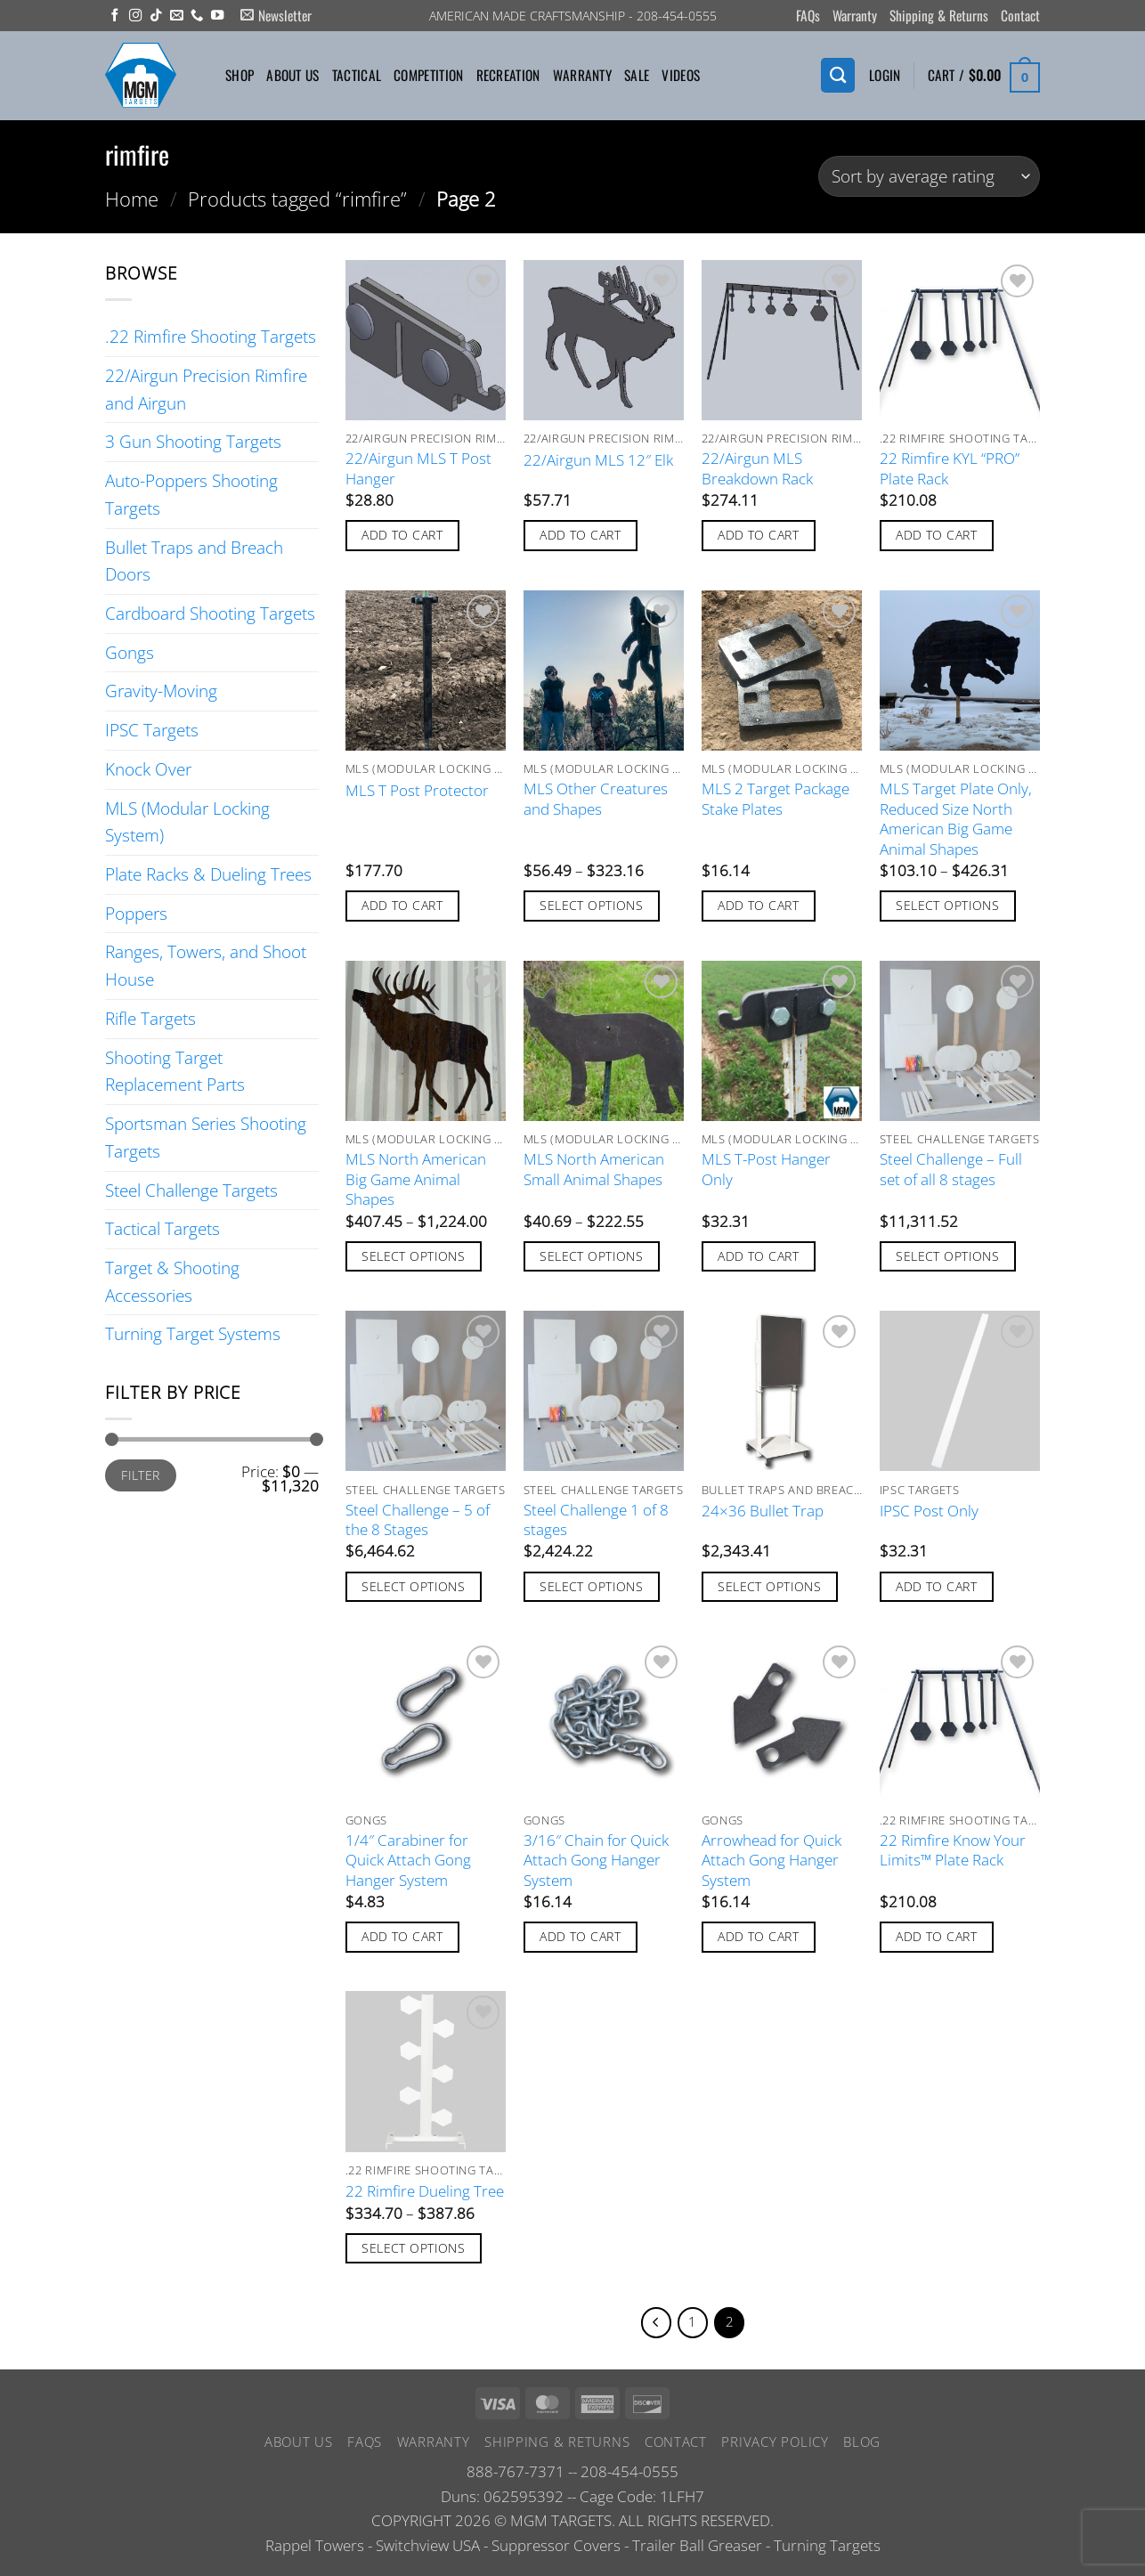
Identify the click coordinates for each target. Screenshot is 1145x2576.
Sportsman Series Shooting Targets (205, 1137)
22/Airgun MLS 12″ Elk (598, 460)
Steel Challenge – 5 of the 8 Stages (417, 1520)
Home (131, 198)
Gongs (129, 652)
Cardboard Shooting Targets (210, 613)
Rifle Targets (150, 1018)
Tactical (356, 75)
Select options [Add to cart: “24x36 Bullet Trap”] (769, 1586)
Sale (636, 75)
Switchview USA (428, 2550)
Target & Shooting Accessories (172, 1281)
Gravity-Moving (161, 691)
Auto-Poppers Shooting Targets (191, 494)
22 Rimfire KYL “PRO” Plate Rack (949, 468)
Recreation (508, 75)
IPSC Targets (152, 730)
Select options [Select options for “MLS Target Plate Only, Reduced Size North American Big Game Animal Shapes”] (947, 905)
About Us (292, 75)
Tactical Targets (162, 1228)
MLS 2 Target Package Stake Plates (775, 798)
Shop (239, 75)
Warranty (854, 15)
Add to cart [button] (402, 534)
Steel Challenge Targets (191, 1190)
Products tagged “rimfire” (297, 198)
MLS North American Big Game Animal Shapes (415, 1179)
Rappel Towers (314, 2550)
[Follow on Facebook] (115, 16)
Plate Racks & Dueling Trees (208, 874)
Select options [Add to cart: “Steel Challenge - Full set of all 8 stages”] (947, 1255)
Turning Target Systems (192, 1333)
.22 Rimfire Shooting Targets (210, 336)
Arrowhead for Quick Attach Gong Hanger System (771, 1860)
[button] (276, 15)
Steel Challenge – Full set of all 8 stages (951, 1169)
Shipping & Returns (938, 15)
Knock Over (148, 769)
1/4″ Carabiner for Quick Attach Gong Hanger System (408, 1860)
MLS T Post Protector (417, 790)
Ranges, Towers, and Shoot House (205, 965)
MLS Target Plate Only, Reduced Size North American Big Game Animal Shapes (956, 818)
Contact (1020, 15)
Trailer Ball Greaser (697, 2550)
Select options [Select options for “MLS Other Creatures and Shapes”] (591, 905)
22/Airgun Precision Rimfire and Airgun (206, 389)
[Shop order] (929, 177)
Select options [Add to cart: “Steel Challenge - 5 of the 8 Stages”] (413, 1586)
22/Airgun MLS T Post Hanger (418, 468)
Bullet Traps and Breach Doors (194, 561)
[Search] (838, 75)
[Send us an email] (176, 16)
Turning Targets (827, 2550)
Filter (140, 1475)
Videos (681, 75)
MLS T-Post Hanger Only (766, 1169)
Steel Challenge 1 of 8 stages (596, 1520)
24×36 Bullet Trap (763, 1511)
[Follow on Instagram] (135, 16)
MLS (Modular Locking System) (187, 822)
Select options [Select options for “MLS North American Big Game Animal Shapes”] (413, 1255)
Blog (862, 2447)
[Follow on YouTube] (217, 16)
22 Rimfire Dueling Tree (424, 2191)
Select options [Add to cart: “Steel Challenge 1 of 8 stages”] (591, 1586)
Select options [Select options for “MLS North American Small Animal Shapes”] (591, 1255)
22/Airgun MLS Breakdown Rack (757, 468)
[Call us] (197, 16)
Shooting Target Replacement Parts (175, 1071)
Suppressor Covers (556, 2550)
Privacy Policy (774, 2447)
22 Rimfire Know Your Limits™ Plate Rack (953, 1850)
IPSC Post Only (929, 1511)
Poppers (136, 913)
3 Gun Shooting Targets (193, 441)
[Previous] (651, 2325)
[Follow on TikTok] (156, 16)
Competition (428, 75)
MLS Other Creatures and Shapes (596, 798)
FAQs (808, 15)
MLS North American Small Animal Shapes (594, 1169)
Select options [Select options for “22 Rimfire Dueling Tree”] (413, 2247)
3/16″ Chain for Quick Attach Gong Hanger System (596, 1860)
